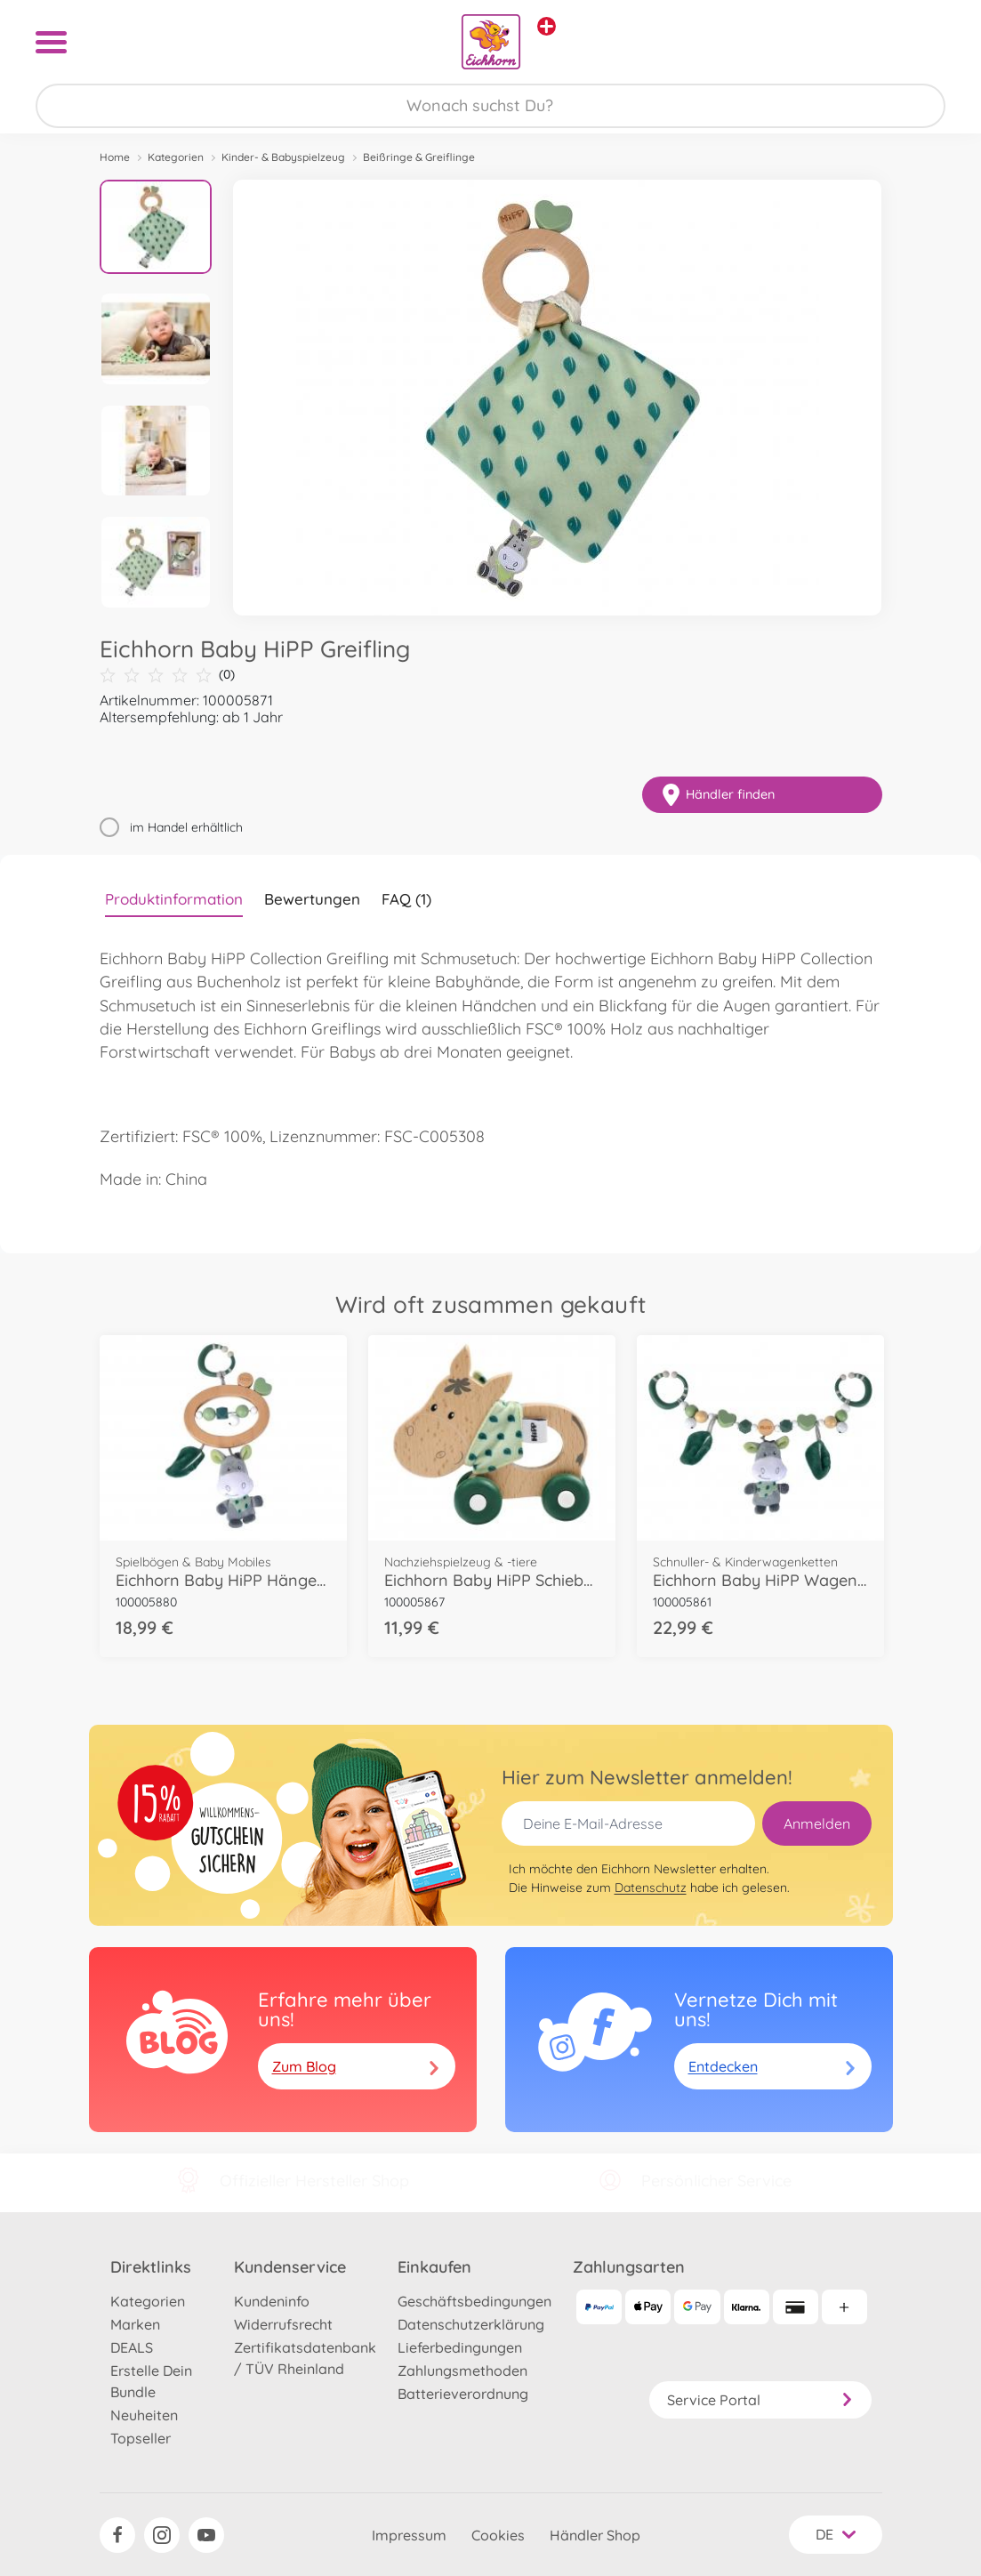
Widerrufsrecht (283, 2324)
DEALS (131, 2347)
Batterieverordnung (463, 2394)
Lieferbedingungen (460, 2347)
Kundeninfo (272, 2301)
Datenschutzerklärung (471, 2324)
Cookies (498, 2535)
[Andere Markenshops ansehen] (546, 26)
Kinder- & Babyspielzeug (283, 157)
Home (115, 157)
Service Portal (760, 2400)
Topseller (140, 2438)
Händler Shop (595, 2535)
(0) (167, 674)
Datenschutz (651, 1888)
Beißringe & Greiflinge (419, 157)
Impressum (409, 2535)
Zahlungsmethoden (462, 2370)
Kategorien (176, 157)
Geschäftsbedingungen (474, 2301)
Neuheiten (144, 2415)
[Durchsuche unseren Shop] (490, 106)
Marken (135, 2324)
